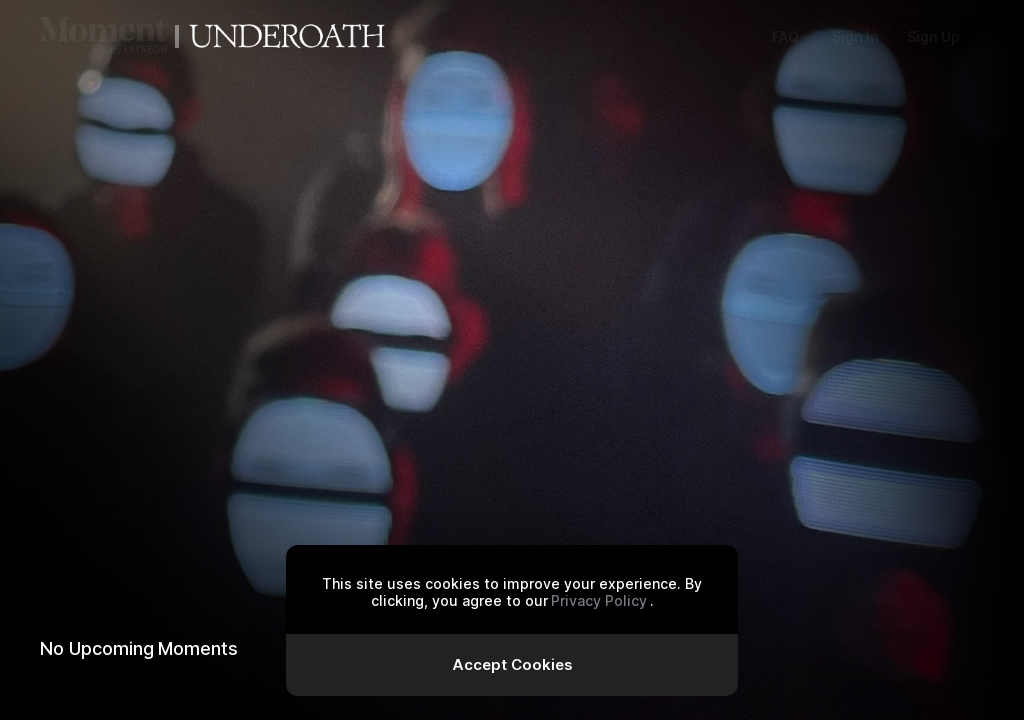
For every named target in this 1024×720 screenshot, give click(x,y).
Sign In (855, 36)
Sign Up (933, 36)
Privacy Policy (599, 600)
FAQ (785, 36)
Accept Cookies (512, 664)
